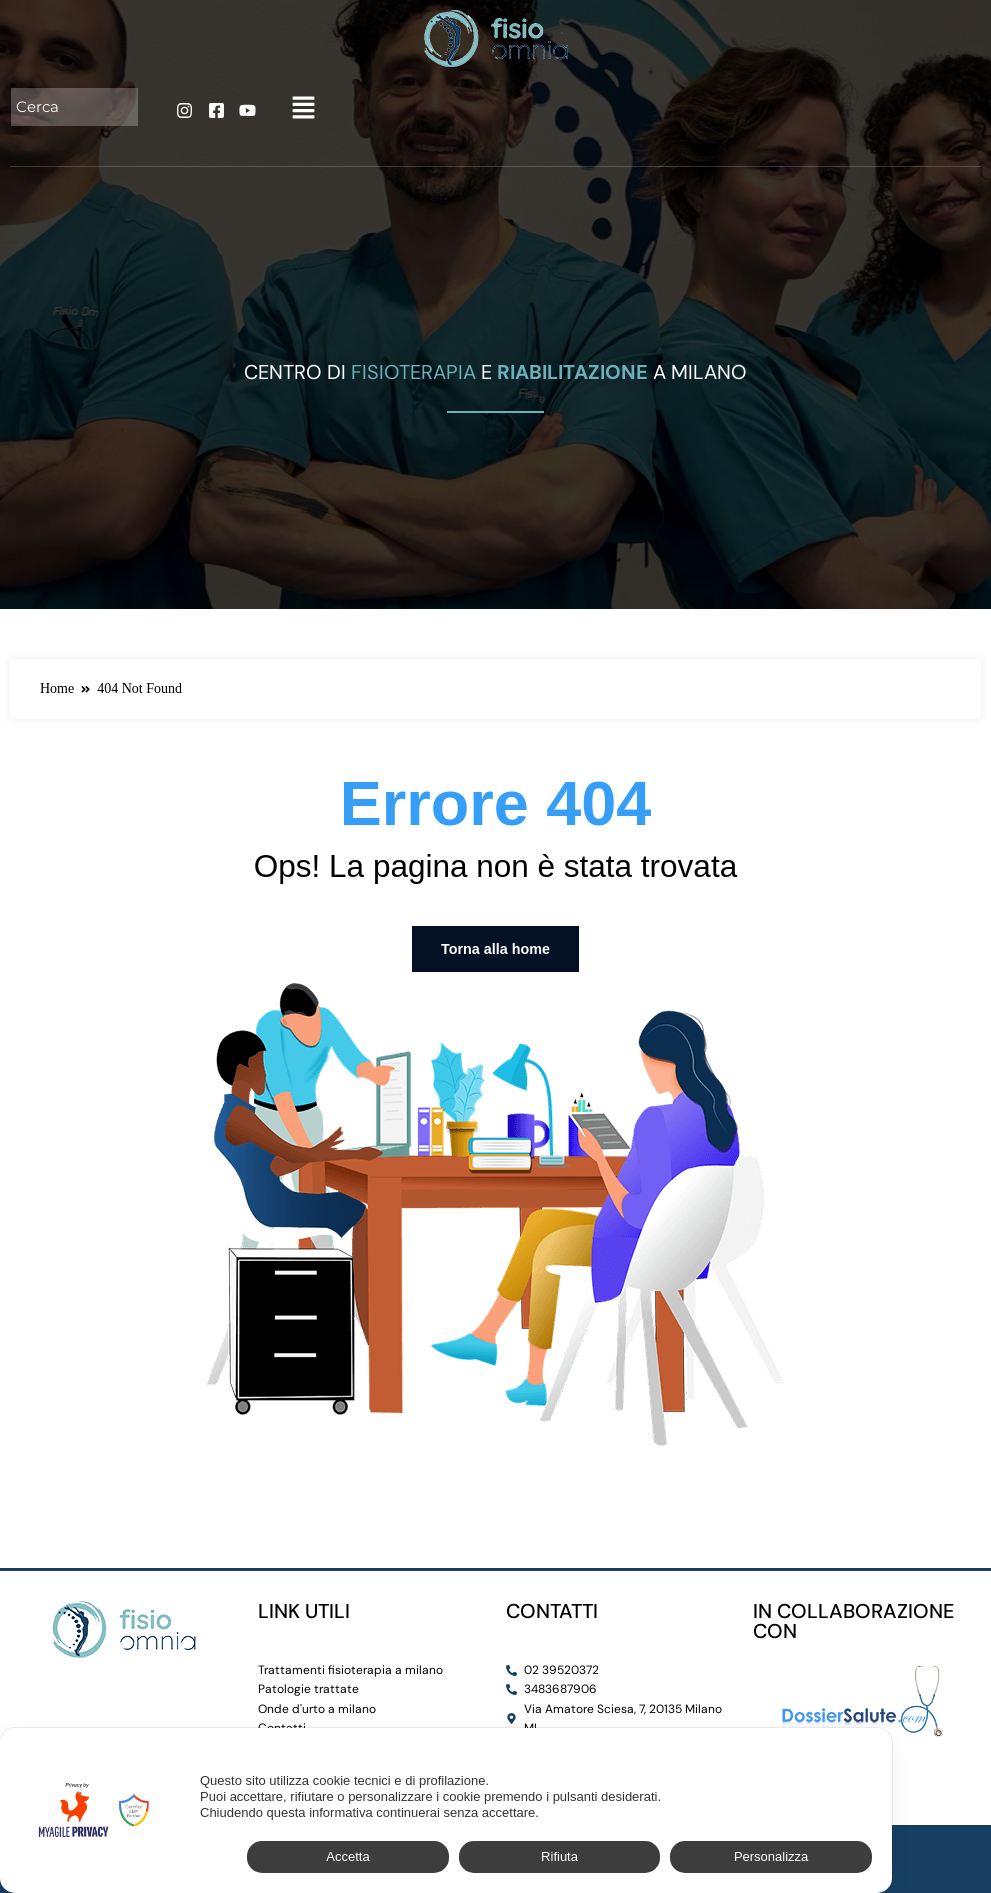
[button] (303, 109)
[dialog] (446, 1810)
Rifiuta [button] (559, 1856)
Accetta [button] (347, 1856)
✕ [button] (866, 1754)
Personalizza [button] (771, 1856)
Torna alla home (495, 949)
